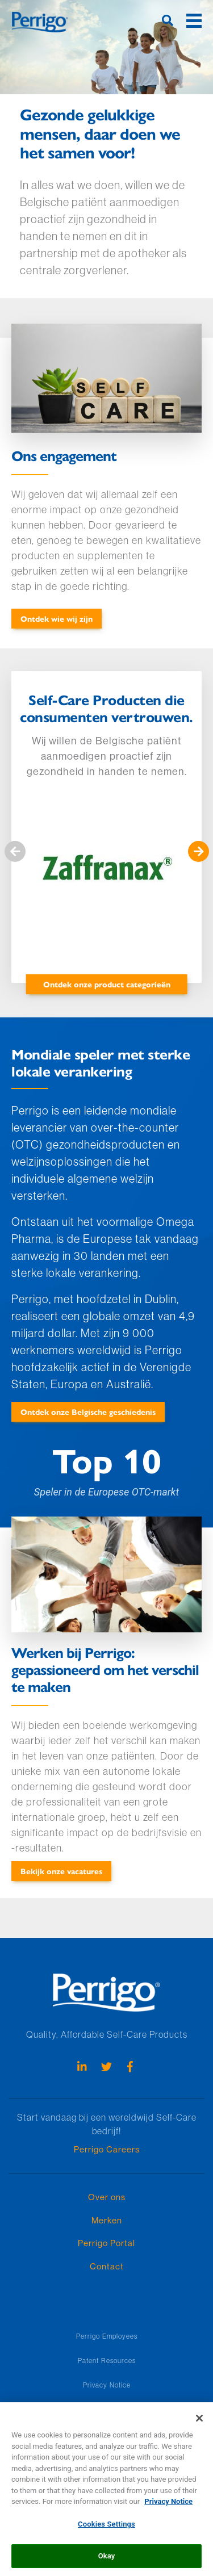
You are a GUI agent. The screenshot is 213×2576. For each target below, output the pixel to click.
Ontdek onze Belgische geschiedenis (88, 1411)
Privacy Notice (107, 2385)
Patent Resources (107, 2360)
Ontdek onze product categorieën (106, 984)
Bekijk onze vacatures (61, 1870)
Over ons (107, 2197)
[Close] (199, 2424)
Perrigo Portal (106, 2243)
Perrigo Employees (106, 2336)
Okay (106, 2563)
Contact (107, 2266)
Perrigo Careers (107, 2149)
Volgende (198, 852)
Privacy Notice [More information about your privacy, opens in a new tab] (168, 2508)
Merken (106, 2220)
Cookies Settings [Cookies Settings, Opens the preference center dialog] (106, 2531)
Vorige (15, 852)
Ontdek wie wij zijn (56, 618)
